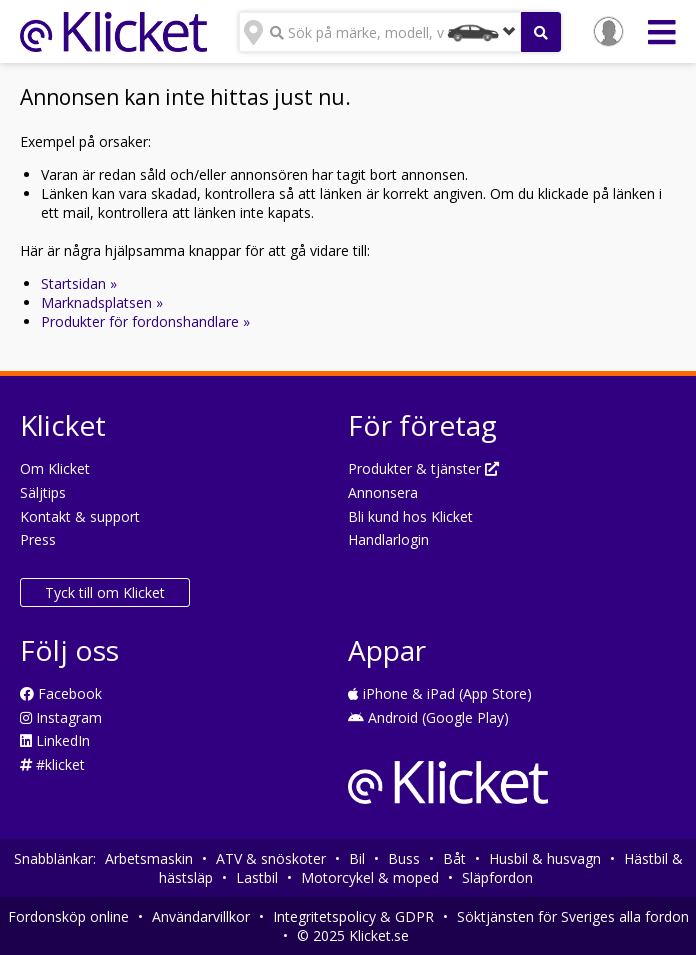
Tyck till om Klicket (105, 592)
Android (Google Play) (428, 717)
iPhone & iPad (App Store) (440, 693)
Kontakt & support (80, 516)
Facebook (61, 693)
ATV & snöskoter (271, 858)
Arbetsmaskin (149, 858)
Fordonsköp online (68, 916)
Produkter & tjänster (423, 468)
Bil (357, 858)
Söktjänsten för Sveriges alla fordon (573, 916)
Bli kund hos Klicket (410, 516)
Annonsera (383, 492)
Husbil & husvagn (545, 858)
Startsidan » (79, 283)
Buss (404, 858)
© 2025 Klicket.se (353, 935)
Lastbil (257, 877)
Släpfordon (497, 877)
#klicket (52, 764)
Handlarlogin (388, 539)
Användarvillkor (201, 916)
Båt (454, 858)
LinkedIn (55, 740)
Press (38, 539)
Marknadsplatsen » (102, 302)
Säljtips (43, 492)
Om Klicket (55, 468)
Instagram (61, 717)
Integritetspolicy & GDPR (353, 916)
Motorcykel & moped (370, 877)
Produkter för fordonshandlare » (145, 321)
